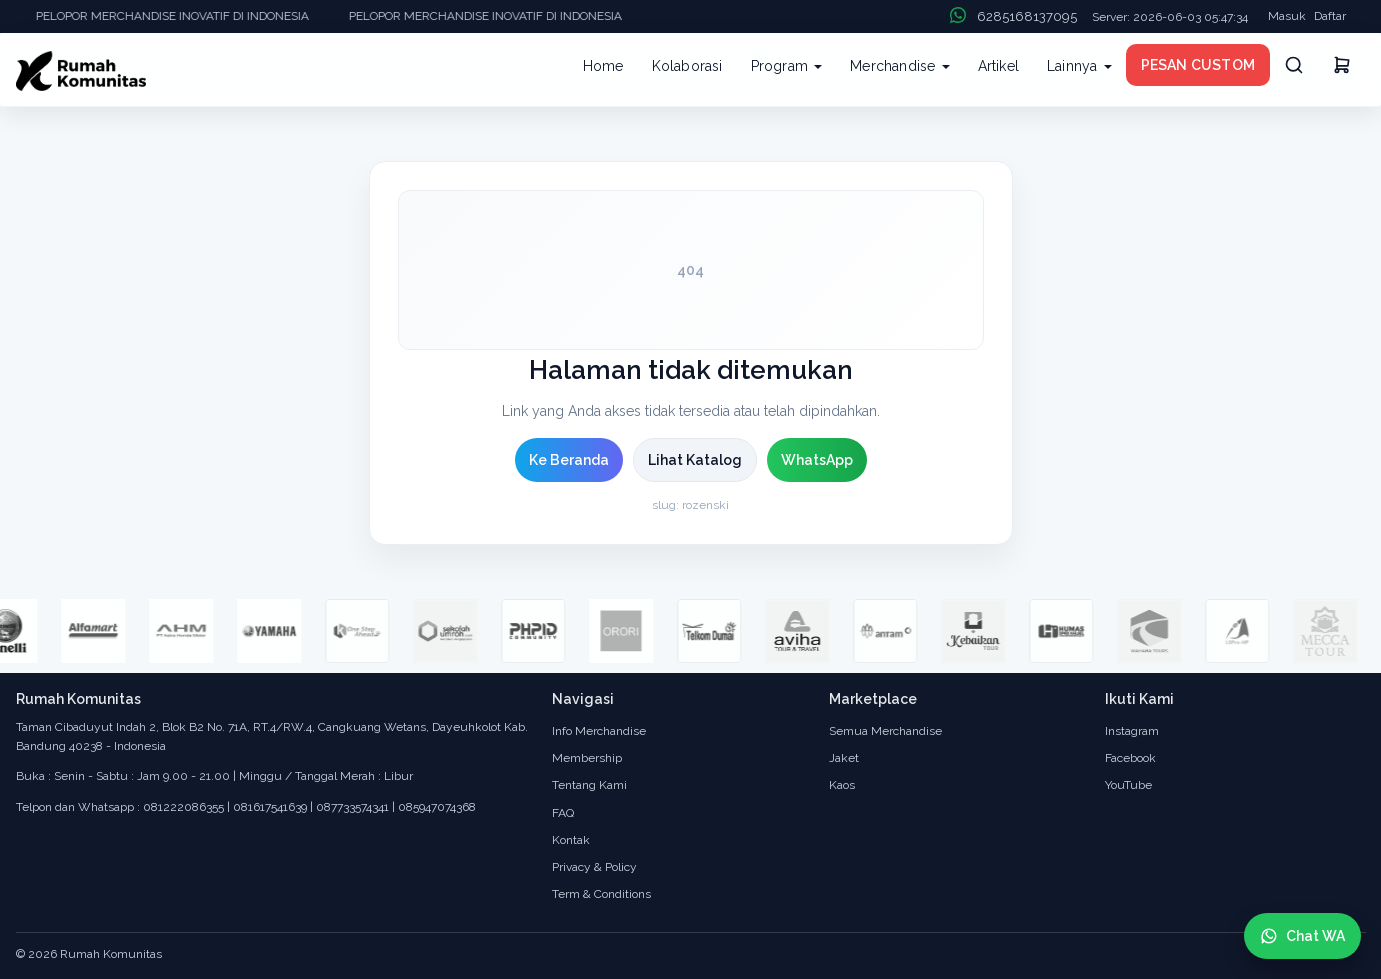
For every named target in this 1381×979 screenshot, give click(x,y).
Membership (587, 758)
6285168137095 (1027, 16)
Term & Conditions (601, 894)
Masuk (1287, 16)
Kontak (571, 840)
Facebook (1130, 758)
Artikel (998, 66)
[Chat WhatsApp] (1302, 936)
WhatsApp (817, 460)
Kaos (842, 785)
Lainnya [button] (1079, 66)
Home (603, 66)
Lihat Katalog (695, 460)
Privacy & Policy (594, 867)
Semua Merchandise (885, 731)
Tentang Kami (589, 785)
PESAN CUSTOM (1198, 65)
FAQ (563, 813)
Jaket (844, 758)
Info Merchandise (599, 731)
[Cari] (1294, 65)
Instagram (1132, 731)
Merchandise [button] (899, 66)
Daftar (1330, 16)
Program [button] (787, 66)
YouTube (1128, 785)
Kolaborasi (687, 66)
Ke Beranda (569, 460)
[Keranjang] (1342, 68)
